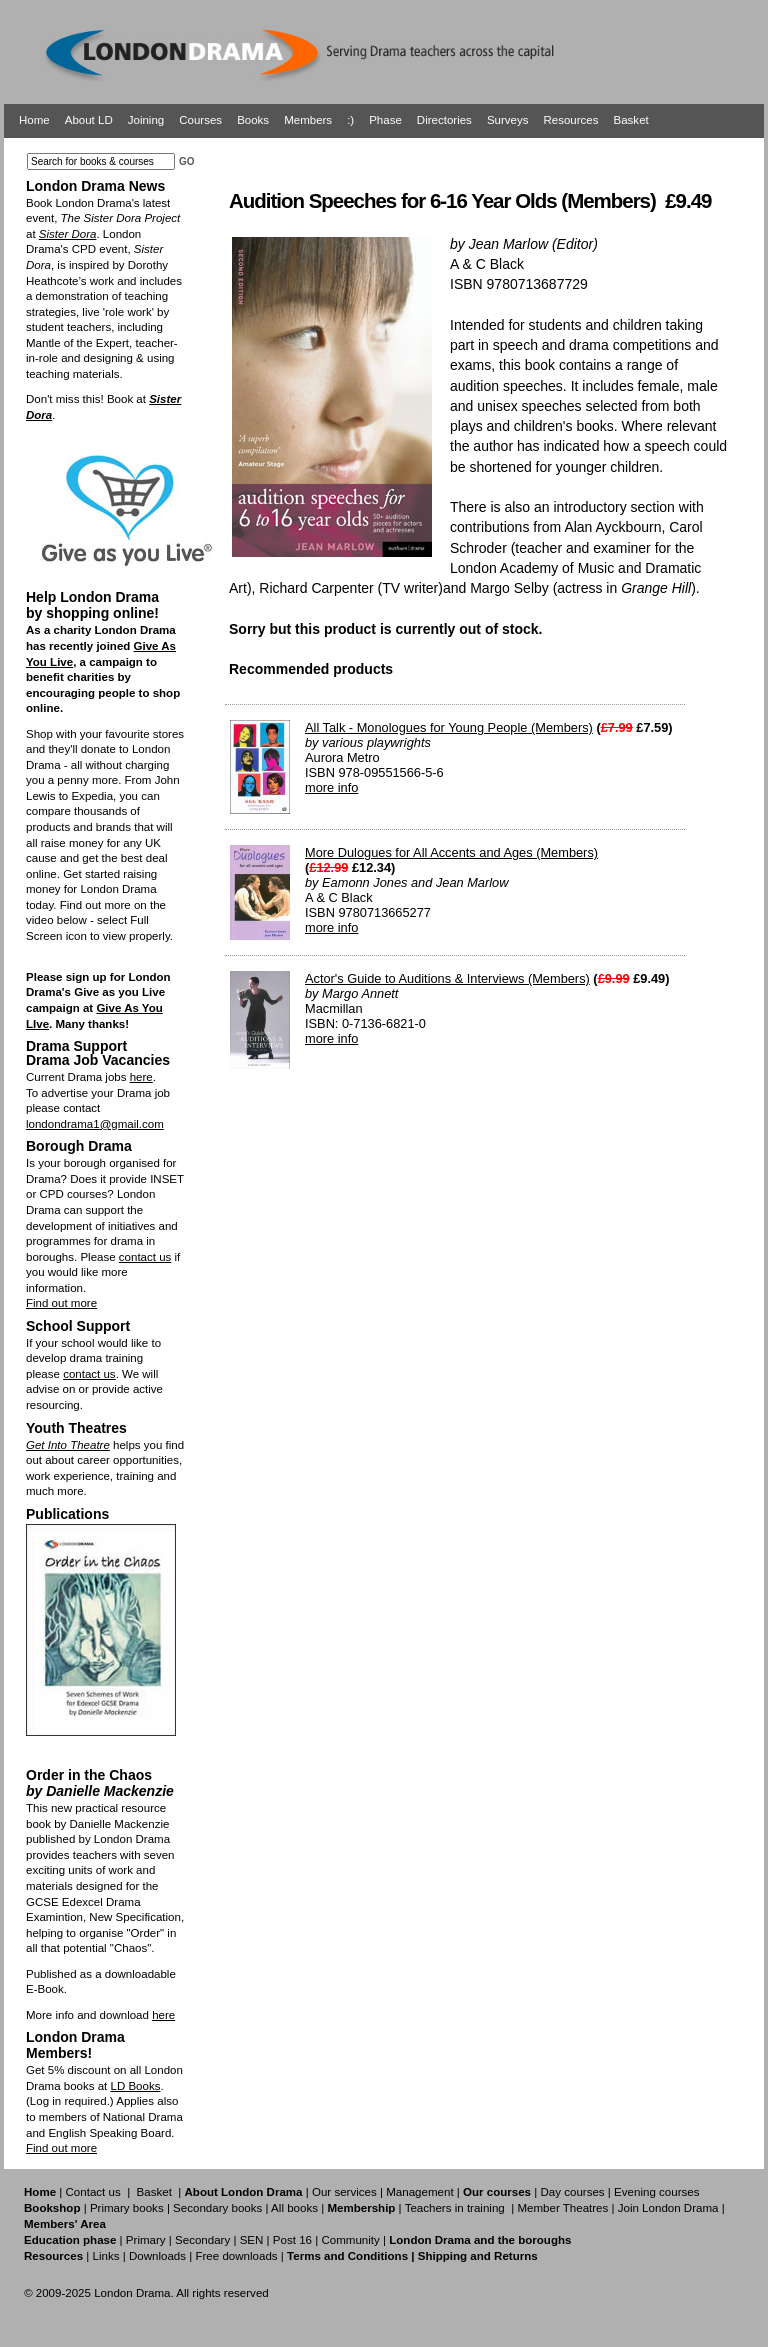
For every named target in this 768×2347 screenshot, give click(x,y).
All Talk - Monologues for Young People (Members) (449, 727)
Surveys (508, 120)
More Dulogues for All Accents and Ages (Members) (451, 852)
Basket (631, 120)
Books (253, 120)
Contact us (93, 2192)
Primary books (127, 2208)
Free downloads (236, 2256)
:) (350, 120)
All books (294, 2208)
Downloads (157, 2256)
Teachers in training (455, 2208)
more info (331, 787)
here (141, 1077)
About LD (89, 120)
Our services (344, 2192)
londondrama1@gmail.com (95, 1124)
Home (34, 120)
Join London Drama (668, 2208)
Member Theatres (562, 2208)
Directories (444, 120)
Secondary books (217, 2208)
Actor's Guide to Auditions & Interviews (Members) (447, 978)
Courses (200, 120)
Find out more (61, 1303)
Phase (385, 120)
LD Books (135, 2086)
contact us (145, 1257)
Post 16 (292, 2240)
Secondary (202, 2240)
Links (105, 2256)
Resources (570, 120)
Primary (146, 2240)
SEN (252, 2240)
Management (419, 2192)
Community (350, 2240)
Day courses (572, 2192)
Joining (146, 120)
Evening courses (656, 2192)
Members (308, 120)
